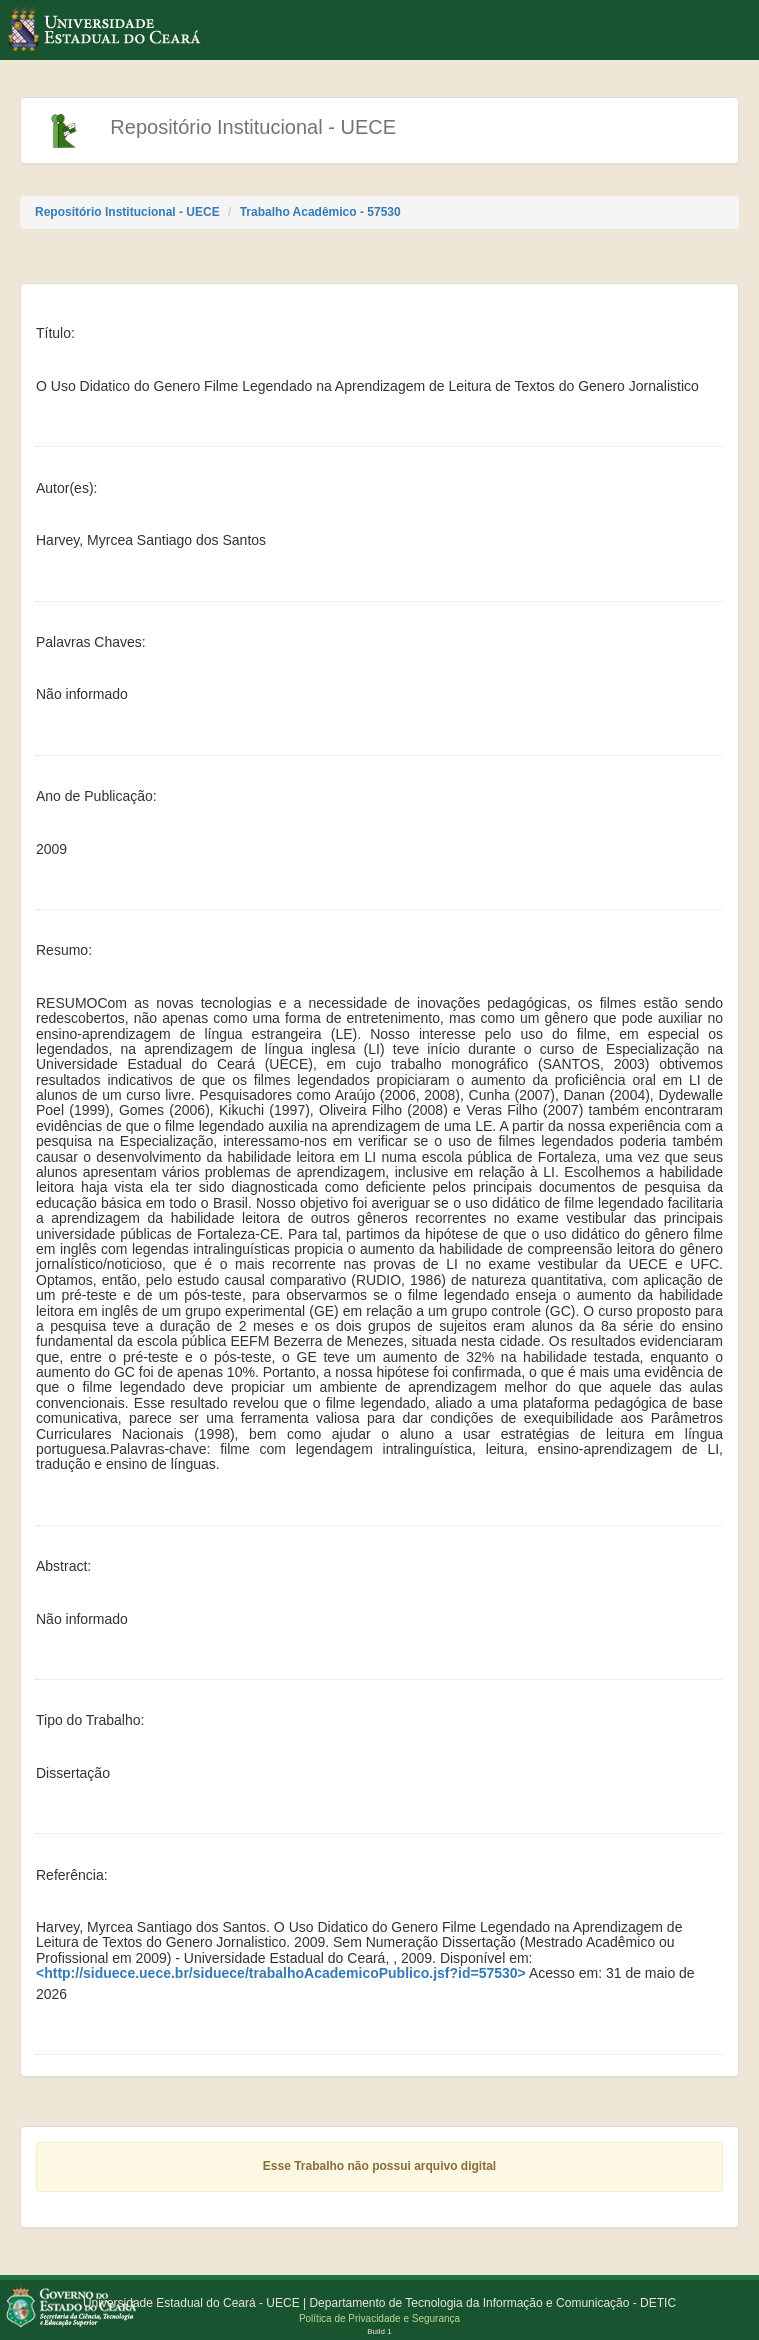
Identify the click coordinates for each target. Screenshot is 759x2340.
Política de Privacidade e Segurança (379, 2318)
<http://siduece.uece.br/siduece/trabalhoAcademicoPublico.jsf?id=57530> (281, 1973)
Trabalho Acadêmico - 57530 (320, 212)
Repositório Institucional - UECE (127, 212)
